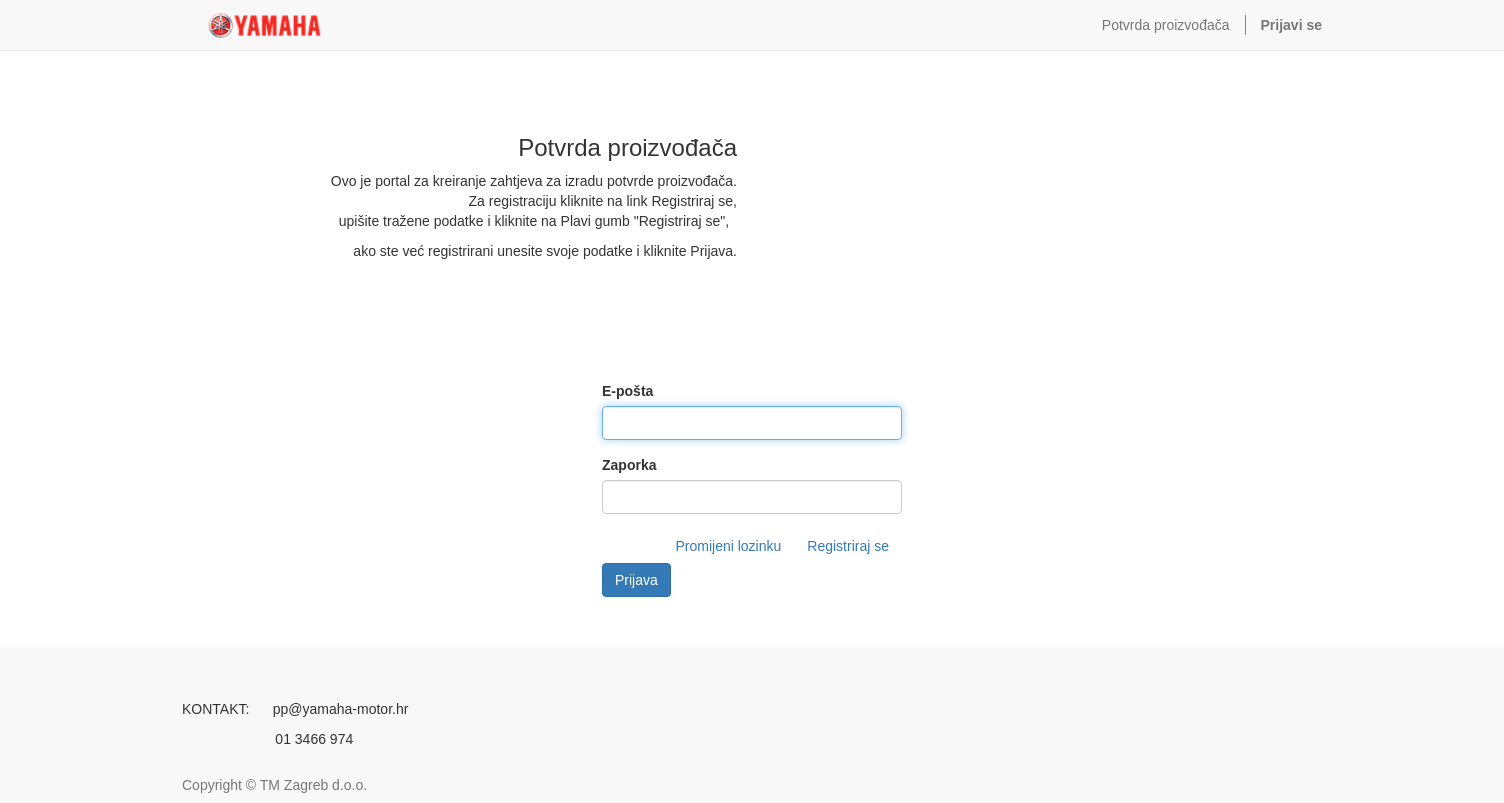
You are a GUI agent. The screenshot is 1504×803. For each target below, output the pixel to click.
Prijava (636, 580)
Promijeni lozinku (728, 546)
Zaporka (629, 465)
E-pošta (627, 391)
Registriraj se (848, 546)
